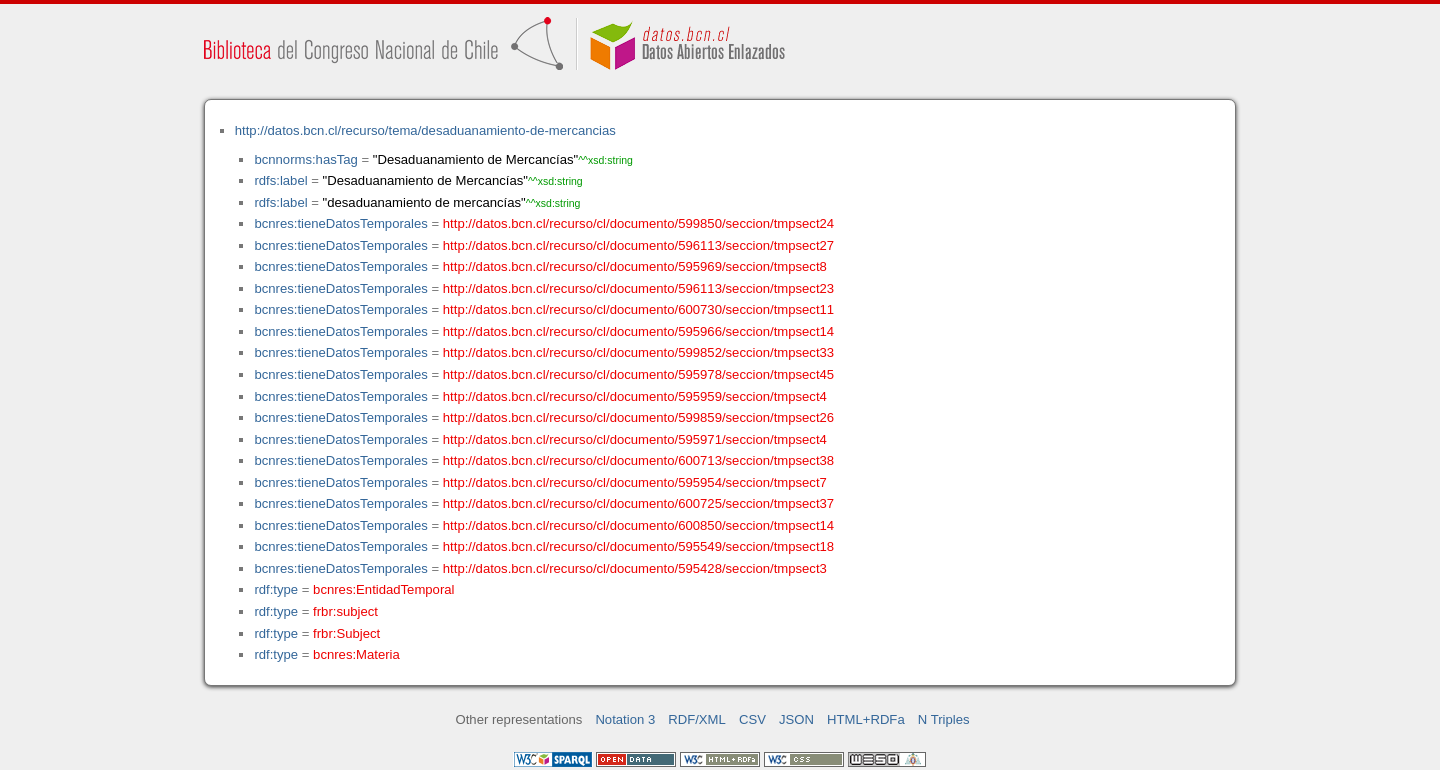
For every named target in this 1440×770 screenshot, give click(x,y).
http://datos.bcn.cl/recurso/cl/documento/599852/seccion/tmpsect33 (638, 352)
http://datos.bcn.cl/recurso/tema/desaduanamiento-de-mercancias (425, 130)
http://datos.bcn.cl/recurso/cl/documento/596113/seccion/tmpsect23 (638, 288)
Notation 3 (625, 719)
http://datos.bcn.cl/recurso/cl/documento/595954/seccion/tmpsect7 (635, 482)
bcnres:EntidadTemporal (383, 589)
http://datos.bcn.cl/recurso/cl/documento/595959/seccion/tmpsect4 (635, 396)
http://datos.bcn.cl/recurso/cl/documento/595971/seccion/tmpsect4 (635, 439)
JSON (796, 719)
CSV (752, 719)
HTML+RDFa (866, 719)
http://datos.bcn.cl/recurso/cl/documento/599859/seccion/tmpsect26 (638, 417)
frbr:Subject (346, 633)
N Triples (944, 719)
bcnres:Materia (356, 654)
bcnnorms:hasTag (305, 159)
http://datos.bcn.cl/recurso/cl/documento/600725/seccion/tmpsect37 (638, 503)
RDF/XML (697, 719)
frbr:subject (345, 611)
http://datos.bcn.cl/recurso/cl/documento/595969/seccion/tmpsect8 (635, 266)
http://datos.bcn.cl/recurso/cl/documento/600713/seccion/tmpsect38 (638, 460)
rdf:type (276, 589)
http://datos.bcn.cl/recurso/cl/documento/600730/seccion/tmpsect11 (638, 309)
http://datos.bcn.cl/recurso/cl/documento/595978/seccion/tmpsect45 (638, 374)
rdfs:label (280, 180)
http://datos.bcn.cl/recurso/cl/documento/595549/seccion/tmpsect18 (638, 546)
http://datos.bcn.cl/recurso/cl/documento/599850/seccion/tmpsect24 (638, 223)
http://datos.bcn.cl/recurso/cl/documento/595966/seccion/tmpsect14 (638, 331)
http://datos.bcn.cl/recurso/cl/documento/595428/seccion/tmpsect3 (635, 568)
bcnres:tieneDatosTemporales (340, 223)
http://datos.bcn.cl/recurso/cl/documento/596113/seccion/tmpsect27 (638, 245)
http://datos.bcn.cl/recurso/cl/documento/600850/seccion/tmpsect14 (638, 525)
